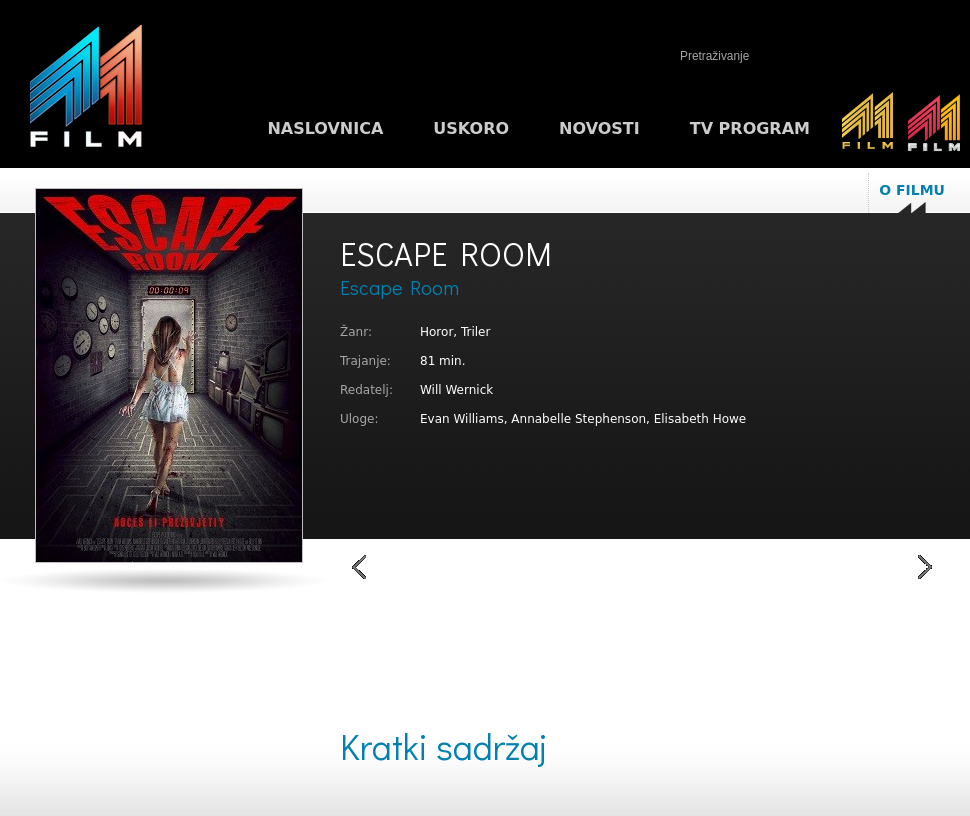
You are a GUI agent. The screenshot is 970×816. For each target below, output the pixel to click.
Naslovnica (325, 128)
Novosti (599, 128)
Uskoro (471, 128)
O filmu (912, 190)
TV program (750, 128)
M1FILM (86, 91)
